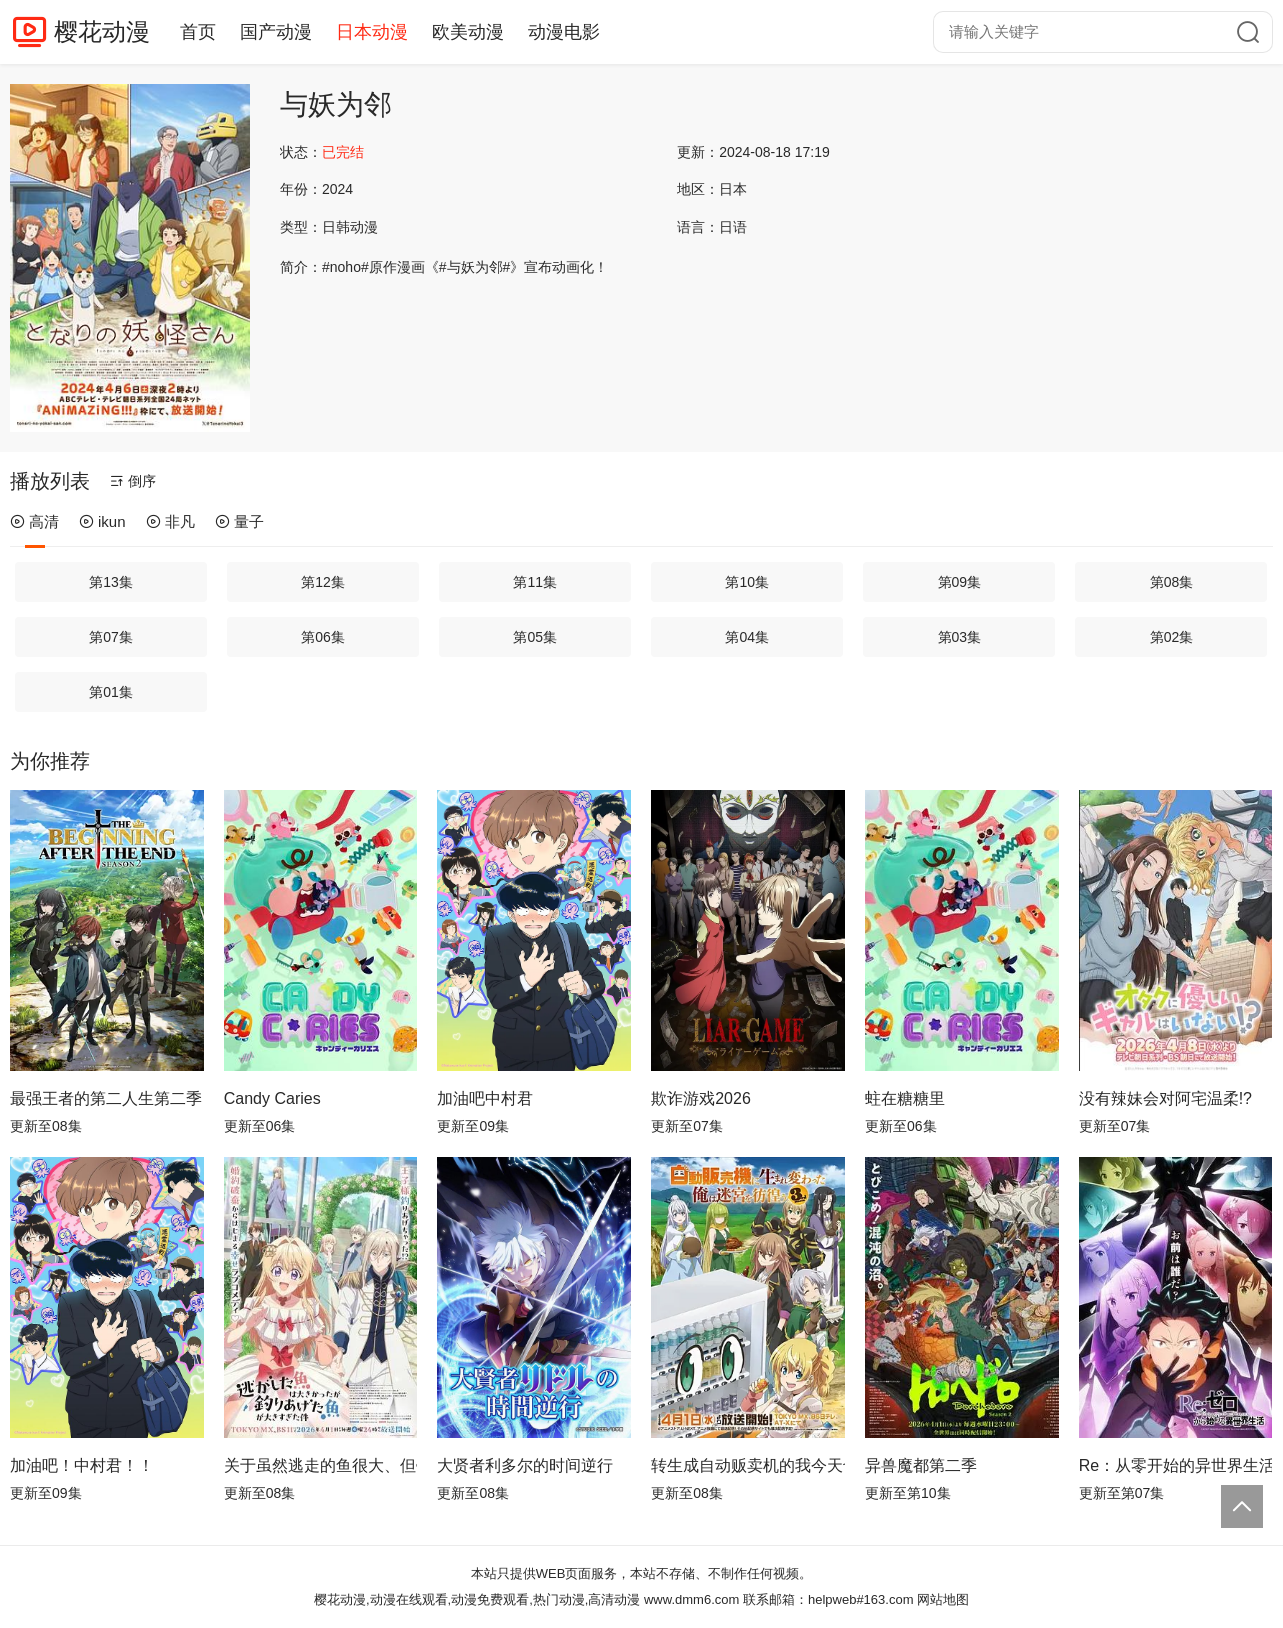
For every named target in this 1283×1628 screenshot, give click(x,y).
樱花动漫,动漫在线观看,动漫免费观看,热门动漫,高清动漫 (477, 1599)
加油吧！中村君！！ (82, 1465)
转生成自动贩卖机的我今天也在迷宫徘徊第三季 (748, 1465)
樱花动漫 (102, 31)
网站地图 (943, 1599)
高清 (34, 521)
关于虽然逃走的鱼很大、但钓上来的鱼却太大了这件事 (321, 1465)
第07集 (111, 637)
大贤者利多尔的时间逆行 (525, 1465)
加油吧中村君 (485, 1098)
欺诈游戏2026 (701, 1098)
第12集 (323, 582)
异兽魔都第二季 (921, 1465)
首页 (198, 32)
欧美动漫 (468, 32)
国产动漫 (276, 32)
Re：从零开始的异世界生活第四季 (1176, 1465)
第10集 (747, 582)
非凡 (170, 521)
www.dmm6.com (691, 1599)
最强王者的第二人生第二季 (106, 1098)
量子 (239, 521)
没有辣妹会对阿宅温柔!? (1165, 1098)
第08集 (1172, 582)
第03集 (960, 637)
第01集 (111, 692)
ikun (102, 521)
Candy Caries (272, 1098)
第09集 (960, 582)
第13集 (111, 582)
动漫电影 (564, 32)
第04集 (747, 637)
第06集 (323, 637)
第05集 (535, 637)
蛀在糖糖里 (905, 1098)
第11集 (535, 582)
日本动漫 (372, 32)
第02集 (1172, 637)
